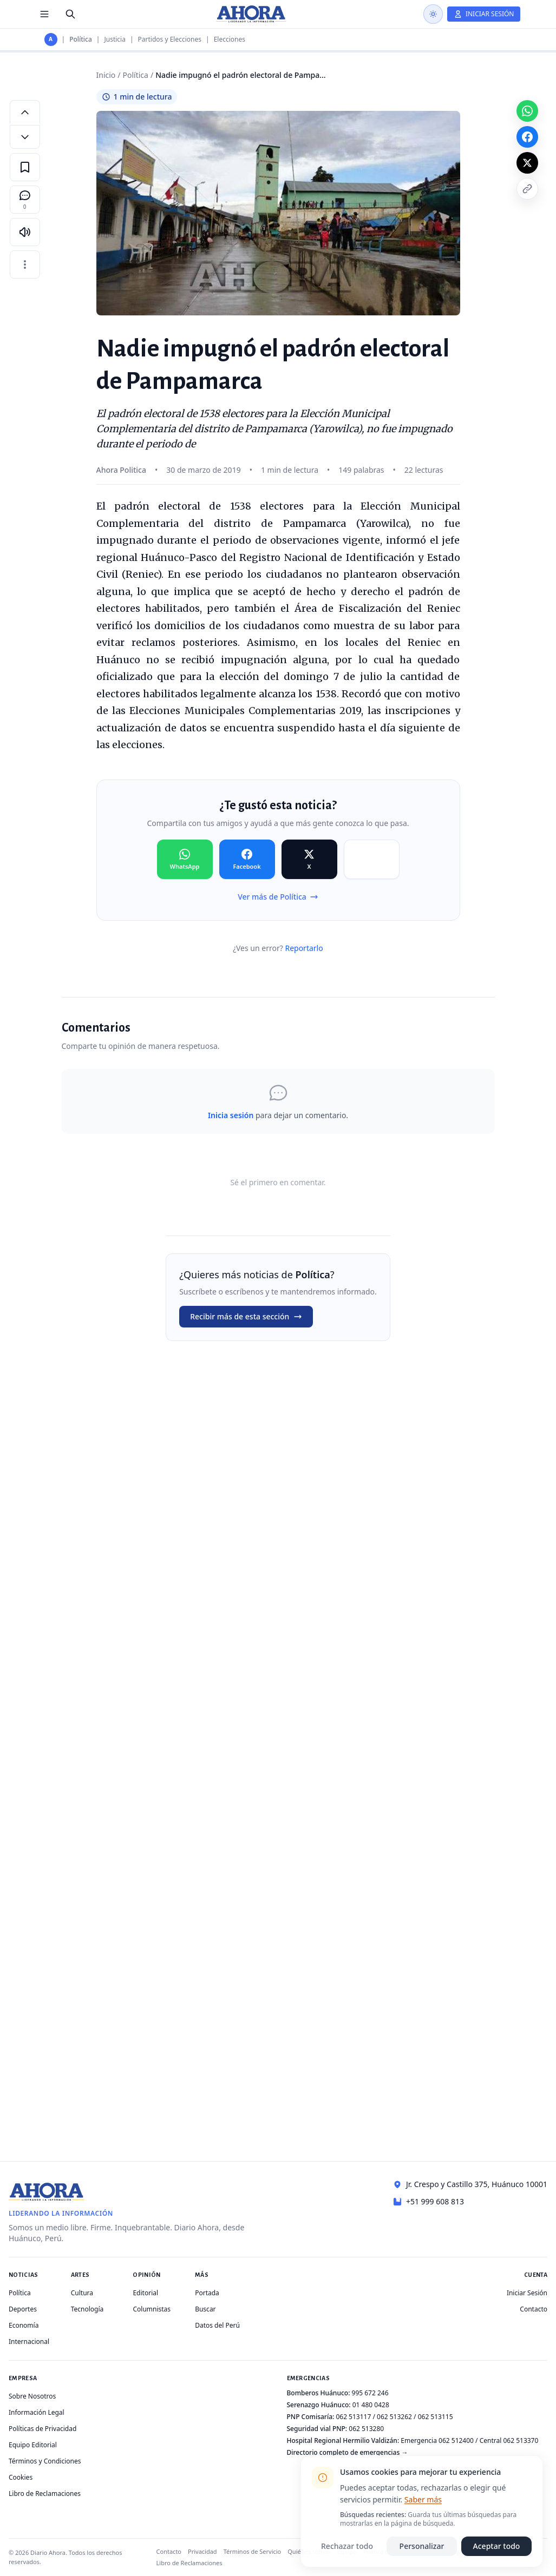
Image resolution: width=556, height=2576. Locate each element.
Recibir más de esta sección (246, 1316)
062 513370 (520, 2440)
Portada (207, 2292)
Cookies (20, 2477)
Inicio (106, 75)
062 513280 (366, 2428)
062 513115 (435, 2416)
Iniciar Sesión (527, 2292)
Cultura (82, 2292)
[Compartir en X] (309, 860)
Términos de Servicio (253, 2551)
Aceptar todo (496, 2546)
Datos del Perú (217, 2325)
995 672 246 (370, 2392)
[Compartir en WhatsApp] (185, 860)
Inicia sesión (230, 1115)
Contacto (533, 2309)
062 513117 (353, 2416)
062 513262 (394, 2416)
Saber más (423, 2499)
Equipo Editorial (33, 2444)
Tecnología (87, 2309)
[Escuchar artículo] (25, 232)
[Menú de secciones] (44, 14)
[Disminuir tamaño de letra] (25, 137)
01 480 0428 (370, 2404)
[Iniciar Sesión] (484, 14)
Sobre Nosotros (32, 2396)
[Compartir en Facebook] (247, 860)
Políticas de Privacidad (42, 2428)
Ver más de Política (278, 896)
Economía (23, 2325)
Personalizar (422, 2546)
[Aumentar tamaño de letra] (25, 112)
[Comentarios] (25, 200)
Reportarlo (304, 948)
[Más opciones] (25, 264)
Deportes (23, 2309)
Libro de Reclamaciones (45, 2493)
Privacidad (202, 2551)
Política (80, 39)
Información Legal (36, 2412)
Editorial (145, 2292)
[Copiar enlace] (527, 189)
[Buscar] (70, 14)
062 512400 (456, 2440)
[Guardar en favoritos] (25, 167)
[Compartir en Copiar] (372, 860)
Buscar (205, 2309)
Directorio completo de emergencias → (347, 2452)
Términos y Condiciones (45, 2461)
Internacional (29, 2341)
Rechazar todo (347, 2546)
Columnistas (152, 2309)
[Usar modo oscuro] (433, 14)
